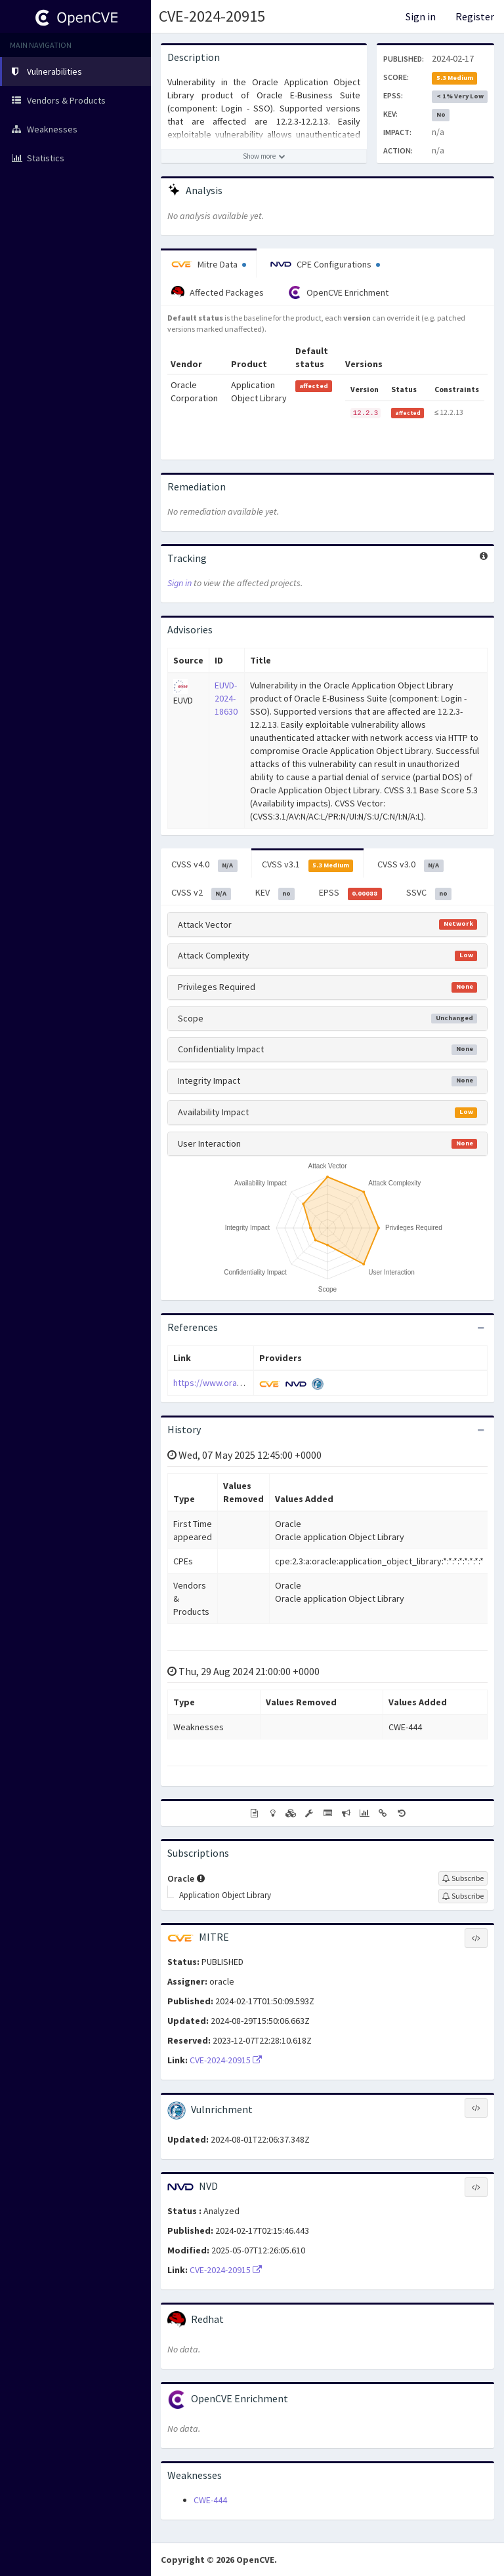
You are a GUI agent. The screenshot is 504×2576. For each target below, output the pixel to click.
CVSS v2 (201, 893)
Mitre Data (208, 264)
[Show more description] (264, 156)
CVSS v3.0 (410, 864)
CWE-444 (210, 2500)
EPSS (350, 893)
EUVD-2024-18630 (226, 698)
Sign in (421, 16)
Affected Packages (217, 292)
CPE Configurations (325, 264)
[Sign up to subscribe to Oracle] (463, 1878)
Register (474, 16)
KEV (275, 893)
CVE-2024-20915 (212, 16)
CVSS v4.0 (204, 864)
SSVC (429, 893)
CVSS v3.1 (308, 864)
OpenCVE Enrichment (338, 292)
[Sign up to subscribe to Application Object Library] (463, 1896)
